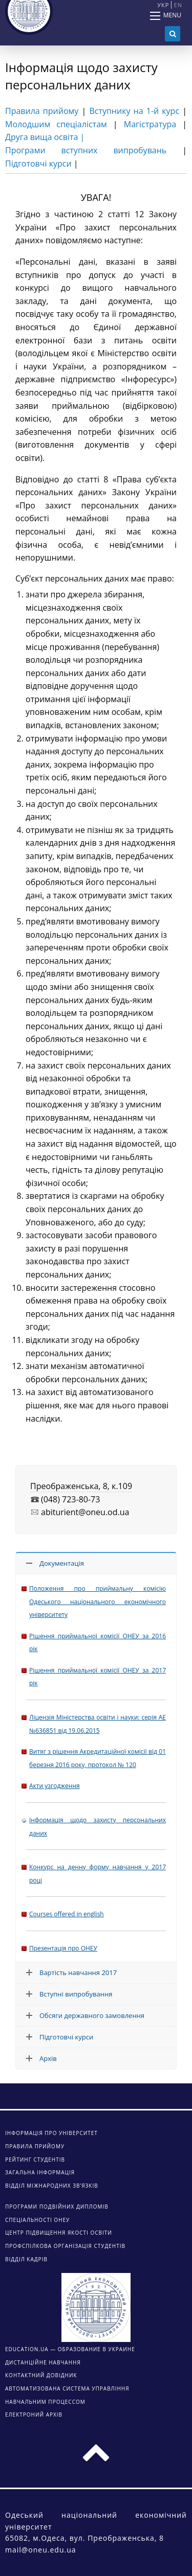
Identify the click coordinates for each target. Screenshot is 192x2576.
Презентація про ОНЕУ (63, 1948)
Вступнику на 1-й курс (134, 111)
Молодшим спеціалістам (56, 124)
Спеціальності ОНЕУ (37, 2219)
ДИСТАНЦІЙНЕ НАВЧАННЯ (43, 2362)
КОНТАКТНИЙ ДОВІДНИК (41, 2375)
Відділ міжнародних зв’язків (51, 2185)
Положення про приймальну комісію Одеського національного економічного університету (97, 1601)
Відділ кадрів (26, 2259)
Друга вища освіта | (44, 137)
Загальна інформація (40, 2172)
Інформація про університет (51, 2133)
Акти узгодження (54, 1785)
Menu (172, 15)
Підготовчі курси (38, 163)
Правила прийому (41, 111)
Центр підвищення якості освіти (58, 2232)
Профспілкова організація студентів (65, 2245)
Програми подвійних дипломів (57, 2206)
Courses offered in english (66, 1914)
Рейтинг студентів (35, 2159)
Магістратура (150, 124)
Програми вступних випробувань (85, 150)
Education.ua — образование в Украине (70, 2349)
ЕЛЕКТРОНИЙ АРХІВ (33, 2414)
